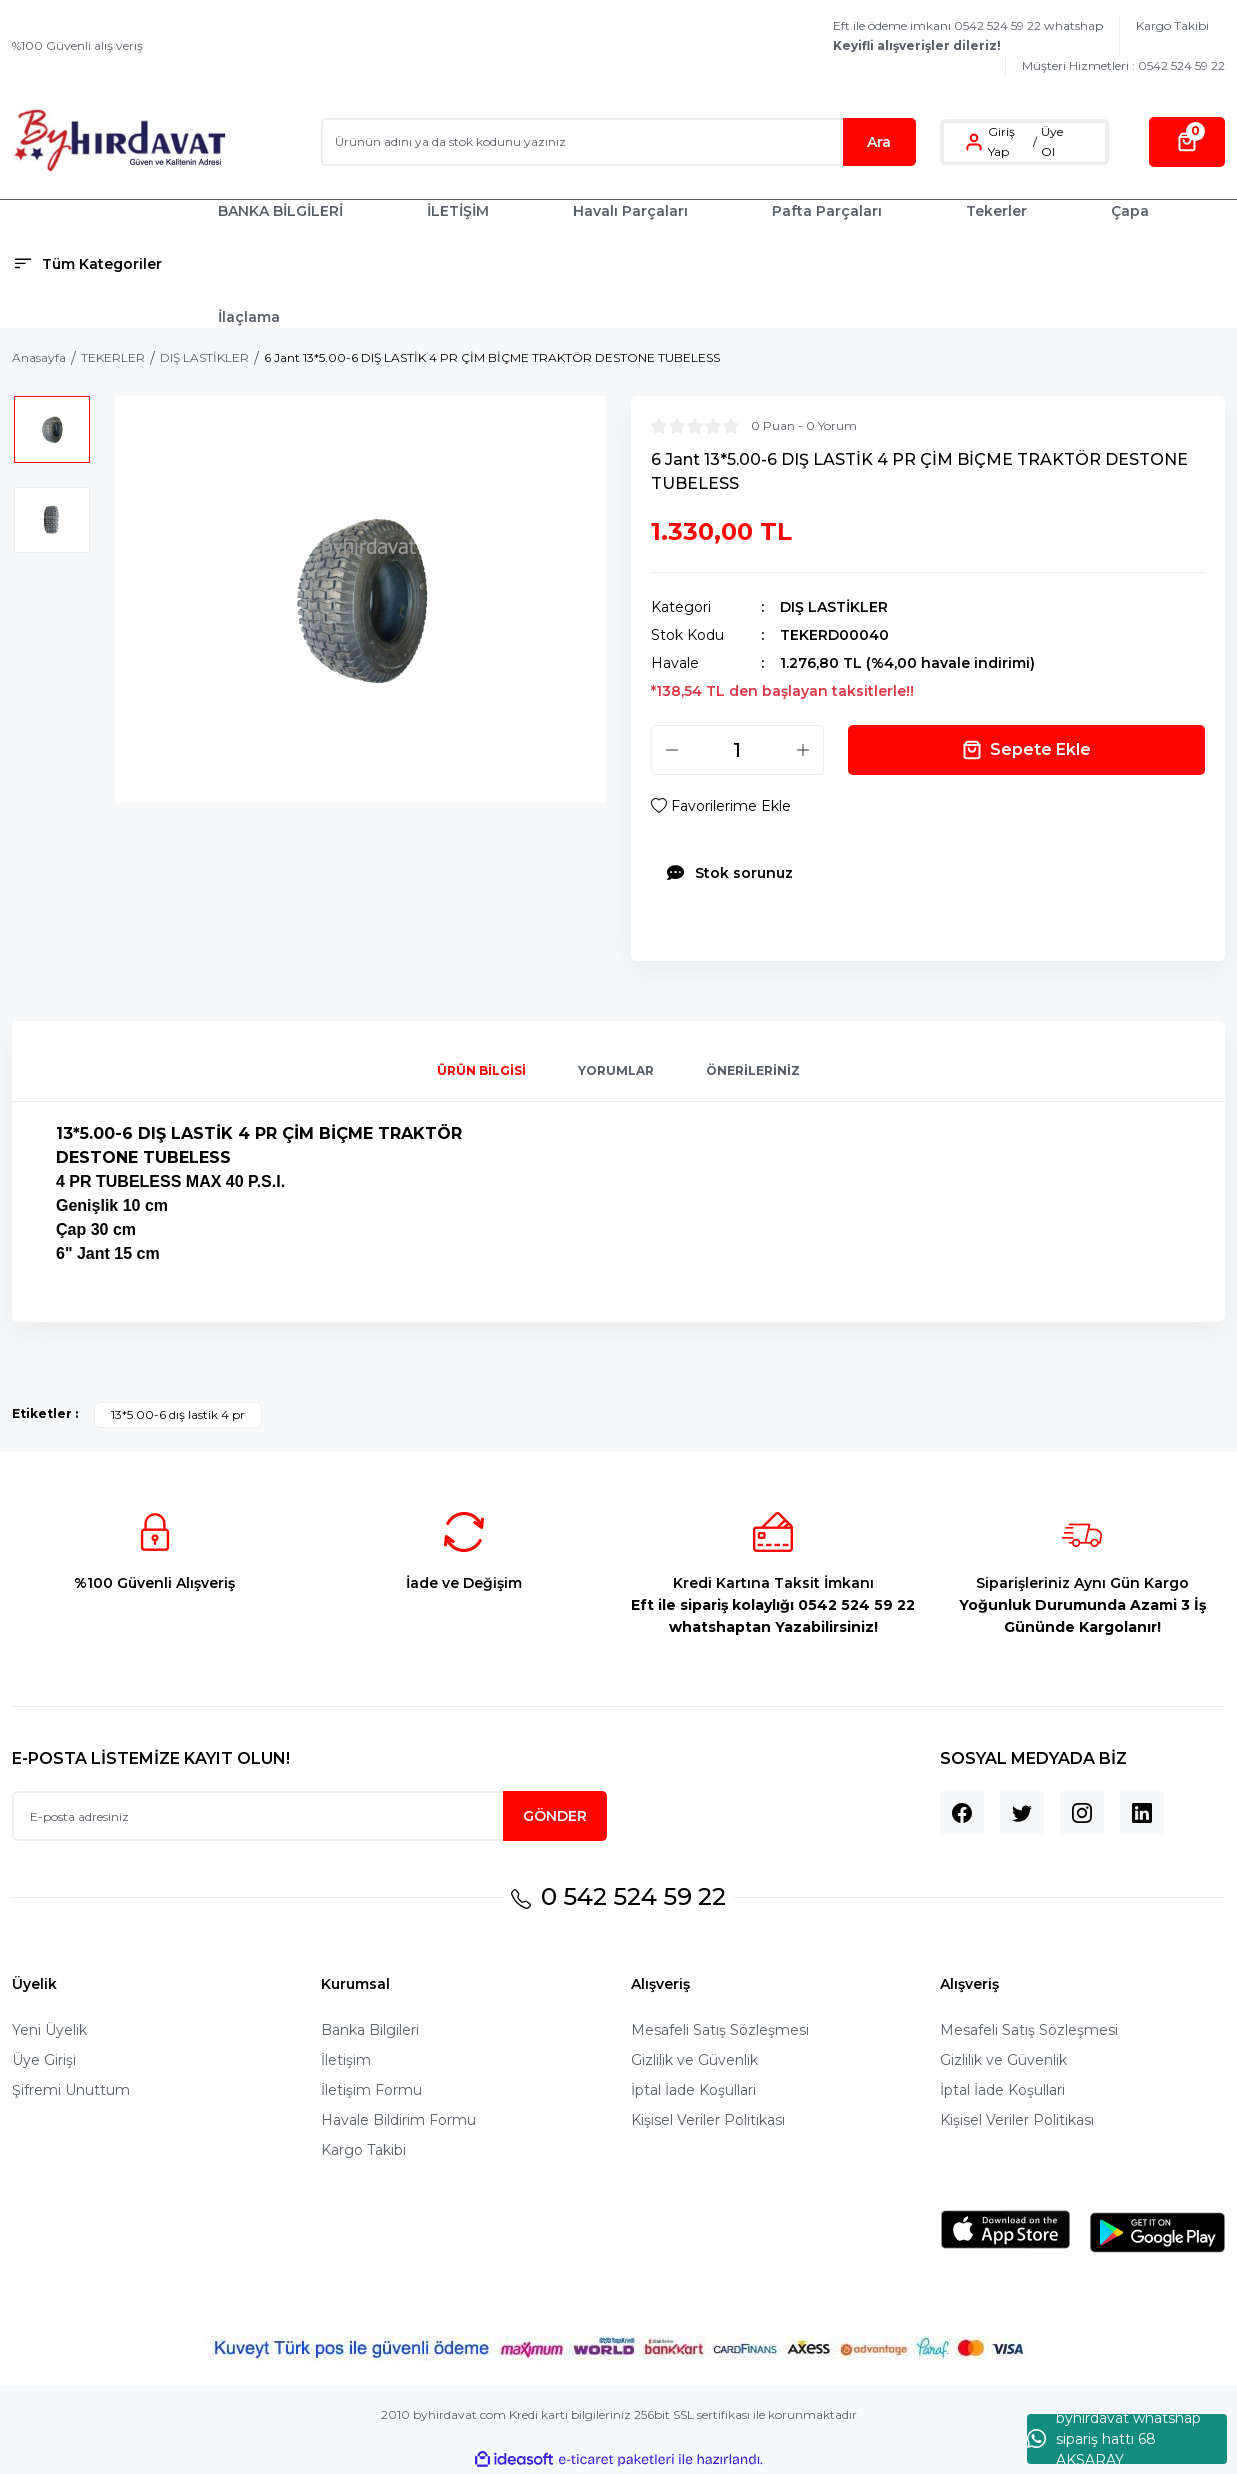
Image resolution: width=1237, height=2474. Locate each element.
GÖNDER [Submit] (555, 1816)
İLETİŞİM (458, 211)
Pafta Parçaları (827, 211)
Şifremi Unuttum (71, 2090)
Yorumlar (616, 1070)
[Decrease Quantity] (672, 750)
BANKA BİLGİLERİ (280, 211)
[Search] (618, 142)
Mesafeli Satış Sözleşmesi (720, 2030)
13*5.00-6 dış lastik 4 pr (178, 1414)
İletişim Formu (371, 2090)
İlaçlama (249, 317)
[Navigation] (103, 264)
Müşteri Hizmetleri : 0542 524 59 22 (1123, 65)
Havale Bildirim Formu (398, 2120)
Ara (879, 142)
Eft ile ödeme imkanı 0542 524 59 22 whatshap (968, 35)
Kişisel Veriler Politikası (708, 2120)
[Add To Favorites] (721, 806)
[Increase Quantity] (803, 750)
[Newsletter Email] (309, 1816)
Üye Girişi (44, 2060)
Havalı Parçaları (630, 211)
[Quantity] (737, 750)
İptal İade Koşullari (693, 2090)
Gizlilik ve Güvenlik (694, 2060)
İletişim (346, 2060)
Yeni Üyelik (49, 2030)
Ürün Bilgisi (481, 1070)
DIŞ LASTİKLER (834, 607)
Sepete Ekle (1026, 750)
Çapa (1130, 211)
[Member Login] (974, 142)
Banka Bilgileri (370, 2030)
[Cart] (1187, 142)
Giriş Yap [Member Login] (1001, 141)
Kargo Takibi (1172, 25)
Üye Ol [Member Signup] (1052, 141)
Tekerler (996, 211)
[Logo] (119, 141)
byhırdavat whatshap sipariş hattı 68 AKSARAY (1114, 2439)
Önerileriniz (753, 1070)
